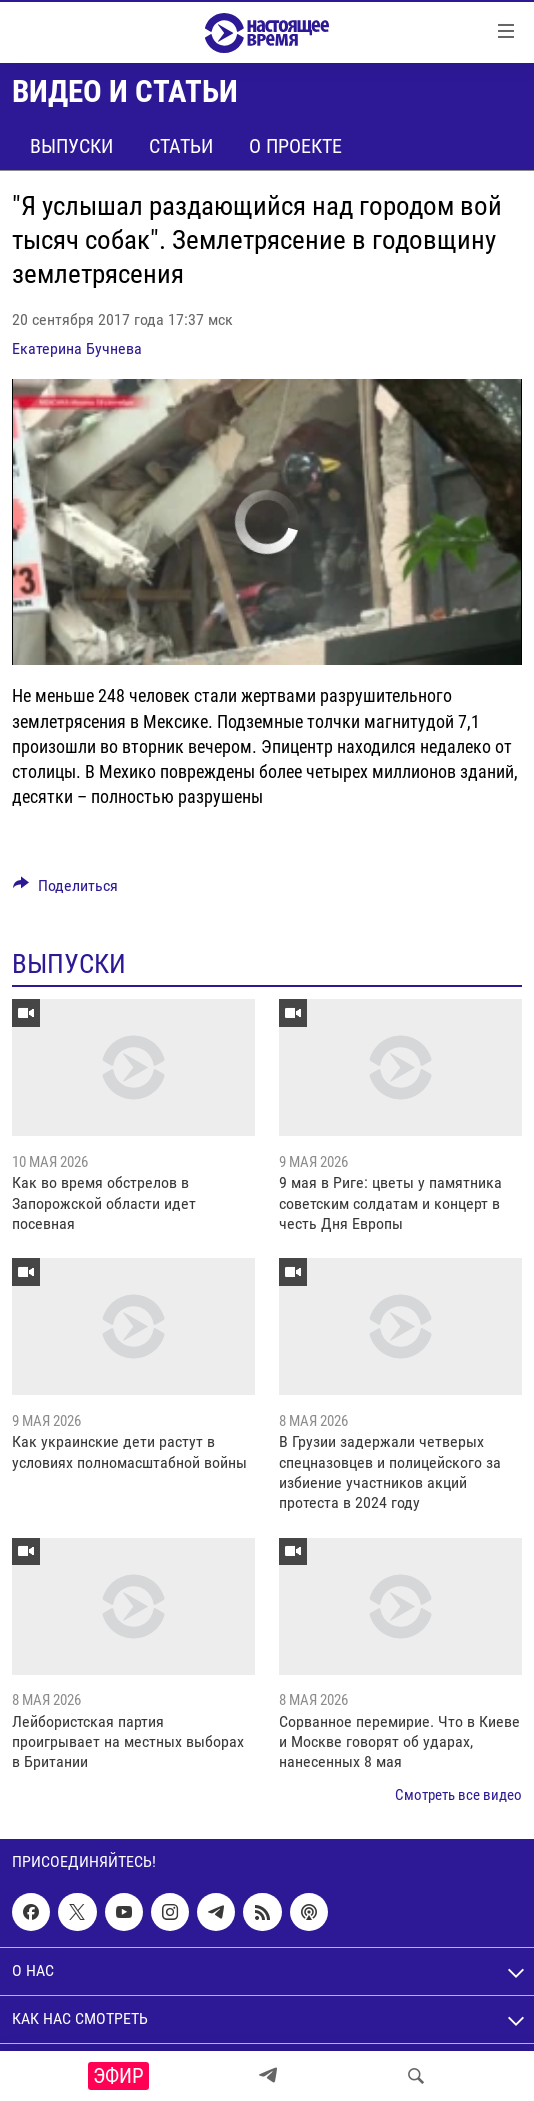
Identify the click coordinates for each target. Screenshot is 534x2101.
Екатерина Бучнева (77, 348)
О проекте (295, 146)
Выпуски (71, 146)
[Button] (65, 890)
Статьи (181, 146)
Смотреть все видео (458, 1795)
